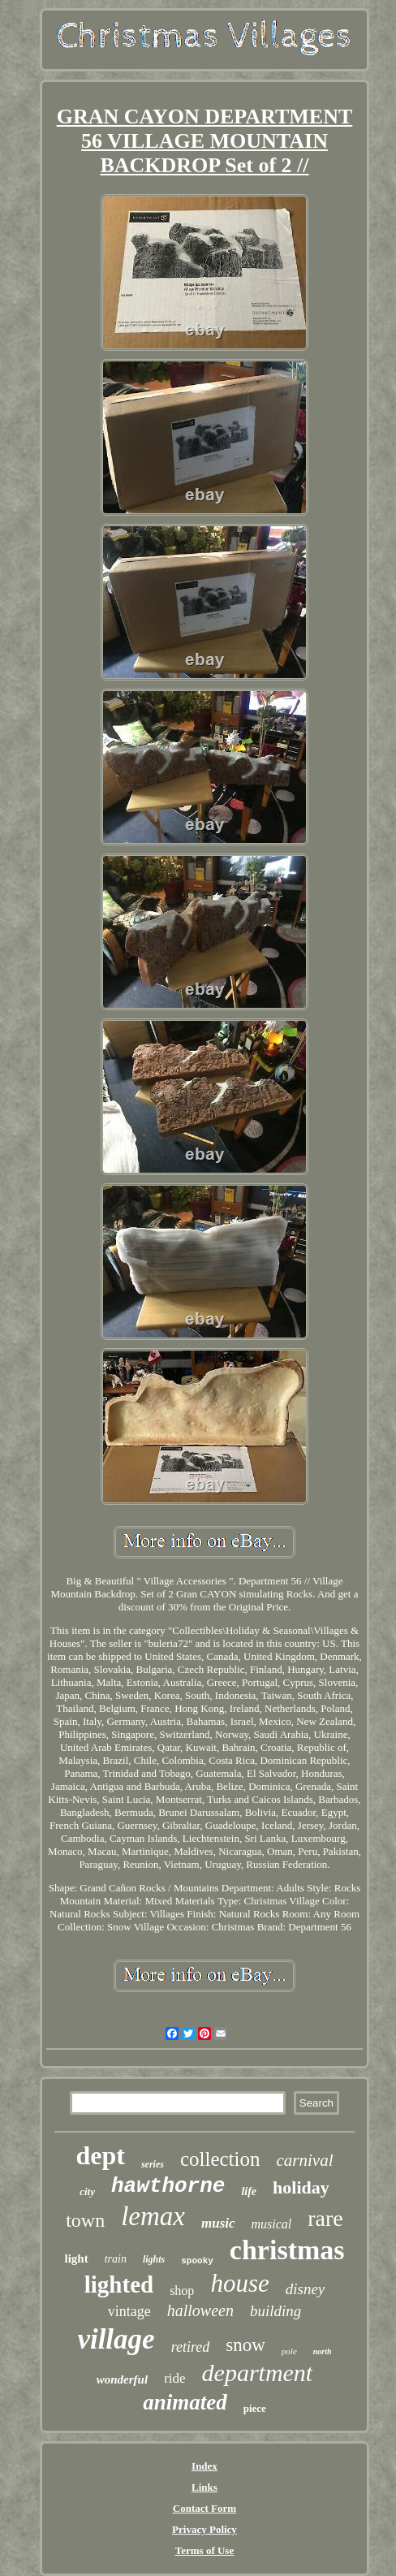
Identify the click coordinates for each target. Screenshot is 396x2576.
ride (174, 2378)
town (85, 2220)
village (115, 2339)
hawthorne (168, 2186)
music (218, 2223)
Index (204, 2466)
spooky (197, 2261)
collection (220, 2159)
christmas (287, 2250)
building (275, 2310)
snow (245, 2345)
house (239, 2283)
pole (289, 2351)
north (322, 2351)
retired (190, 2347)
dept (99, 2155)
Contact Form (204, 2508)
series (152, 2164)
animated (185, 2402)
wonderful (122, 2379)
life (248, 2191)
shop (182, 2290)
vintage (129, 2311)
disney (305, 2288)
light (76, 2258)
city (87, 2191)
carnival (305, 2160)
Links (204, 2487)
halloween (200, 2310)
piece (254, 2408)
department (257, 2372)
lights (154, 2259)
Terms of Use (204, 2550)
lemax (153, 2216)
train (116, 2259)
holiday (301, 2187)
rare (325, 2218)
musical (272, 2224)
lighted (118, 2284)
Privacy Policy (204, 2529)
